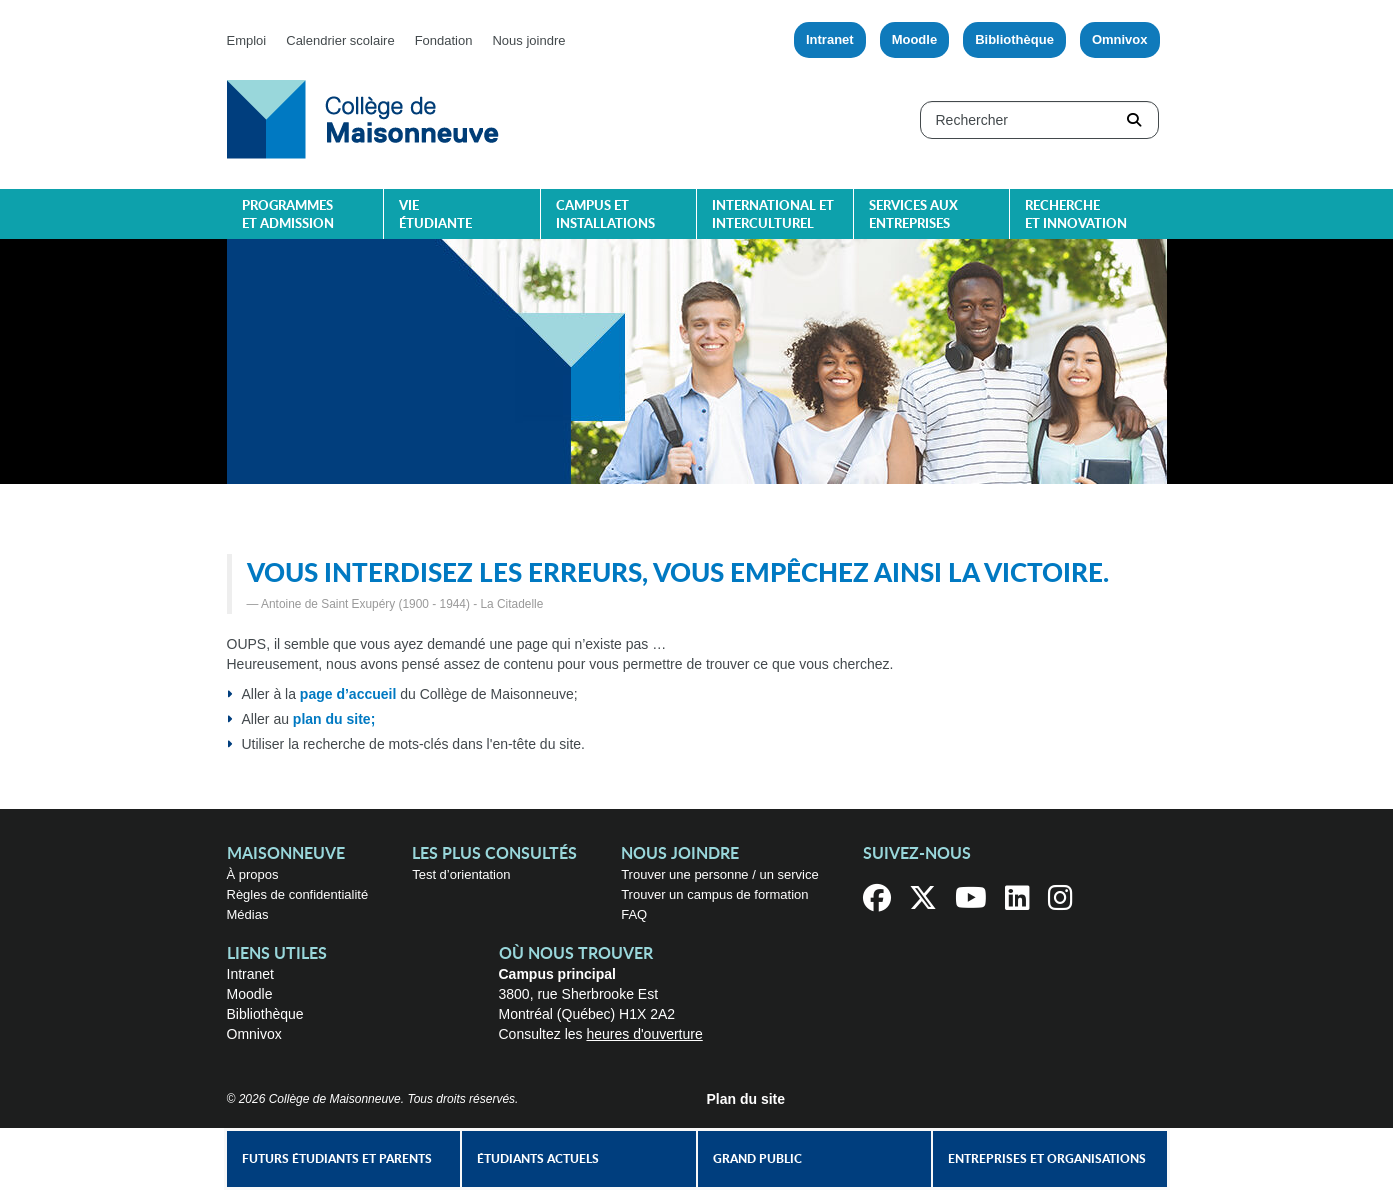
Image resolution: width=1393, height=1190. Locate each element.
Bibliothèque (1014, 39)
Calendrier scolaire (340, 40)
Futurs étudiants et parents (337, 1159)
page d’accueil (348, 694)
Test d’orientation (461, 874)
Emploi (247, 40)
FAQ (634, 914)
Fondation (444, 40)
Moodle (915, 39)
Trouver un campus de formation (714, 894)
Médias (248, 914)
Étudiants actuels (538, 1159)
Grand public (757, 1159)
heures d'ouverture (644, 1034)
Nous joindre (528, 40)
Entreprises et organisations (1047, 1159)
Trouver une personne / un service (720, 874)
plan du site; (334, 719)
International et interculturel (773, 215)
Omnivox (1120, 39)
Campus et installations (605, 215)
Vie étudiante (435, 215)
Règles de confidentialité (298, 894)
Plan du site (746, 1099)
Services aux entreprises (913, 215)
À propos (253, 874)
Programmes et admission (288, 215)
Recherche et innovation (1076, 215)
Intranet (830, 39)
